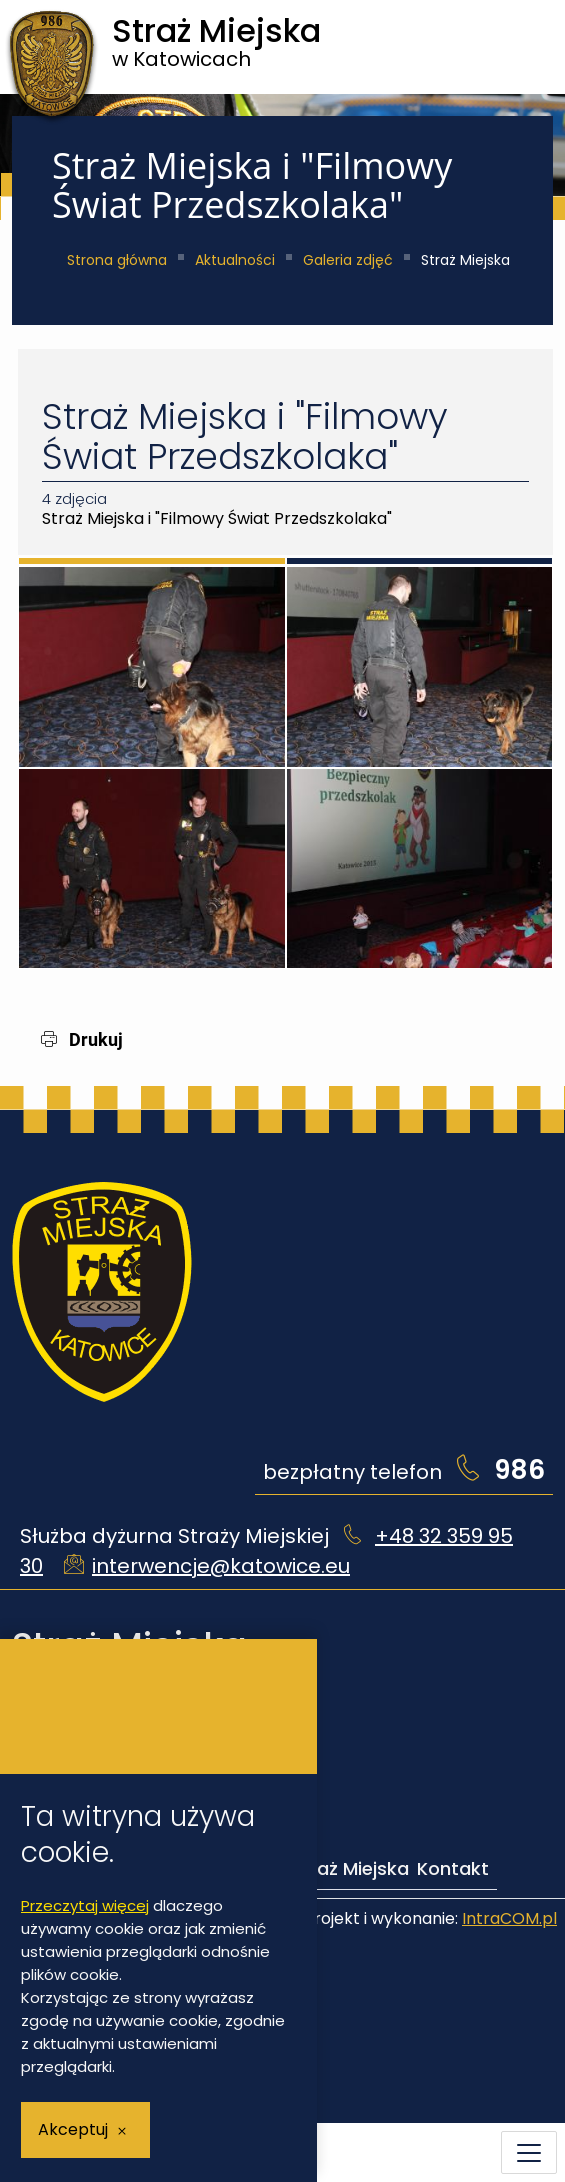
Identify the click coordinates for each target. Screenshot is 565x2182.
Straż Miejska (350, 1868)
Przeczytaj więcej (85, 1905)
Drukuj (82, 1039)
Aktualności (235, 260)
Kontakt (453, 1868)
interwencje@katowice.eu (221, 1566)
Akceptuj (73, 2129)
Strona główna (117, 260)
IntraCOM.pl (509, 1918)
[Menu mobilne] (529, 2152)
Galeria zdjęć (348, 260)
